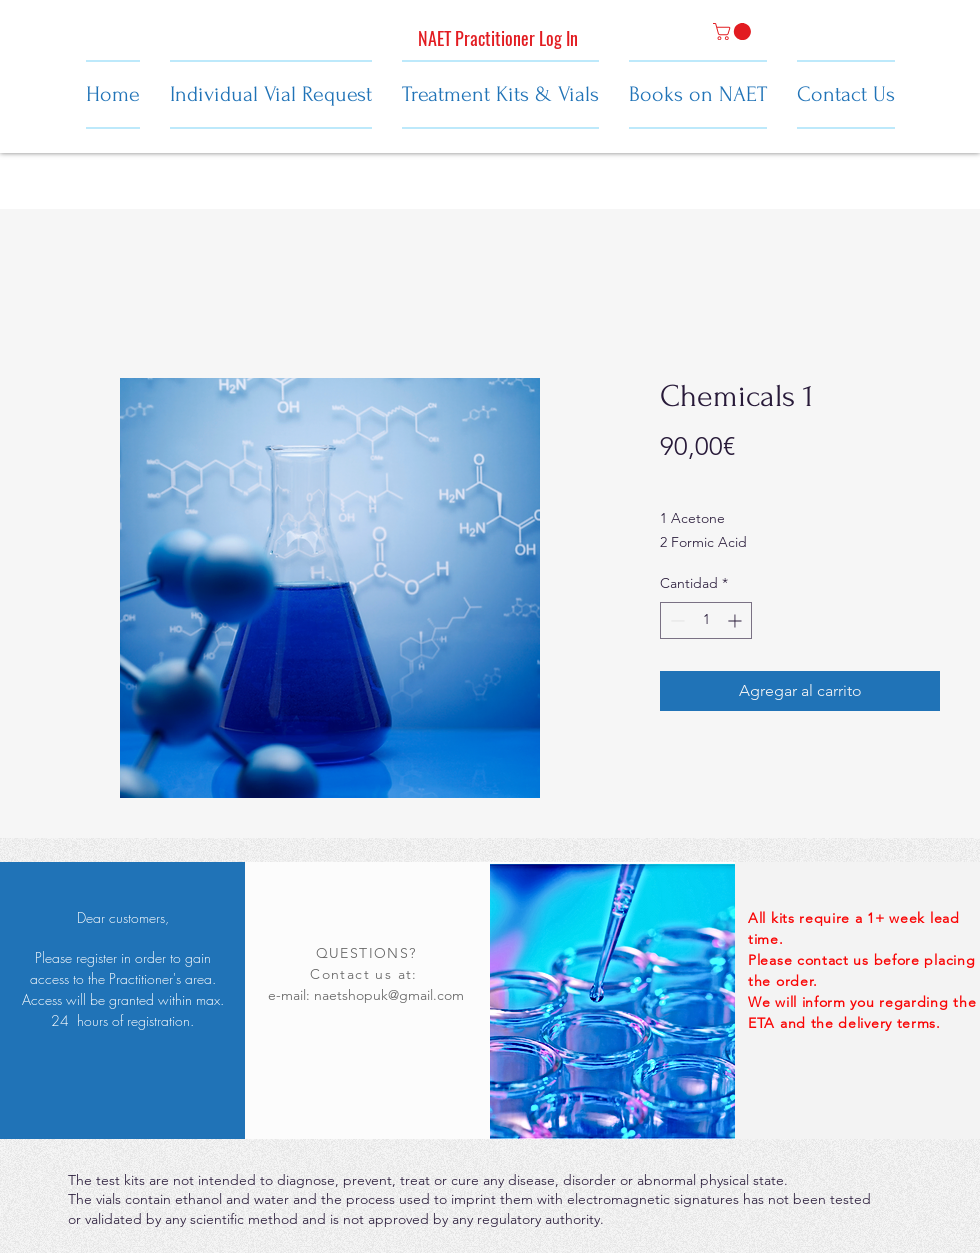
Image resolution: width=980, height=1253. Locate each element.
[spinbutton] (706, 620)
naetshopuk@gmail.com (389, 995)
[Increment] (736, 620)
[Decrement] (675, 620)
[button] (734, 31)
